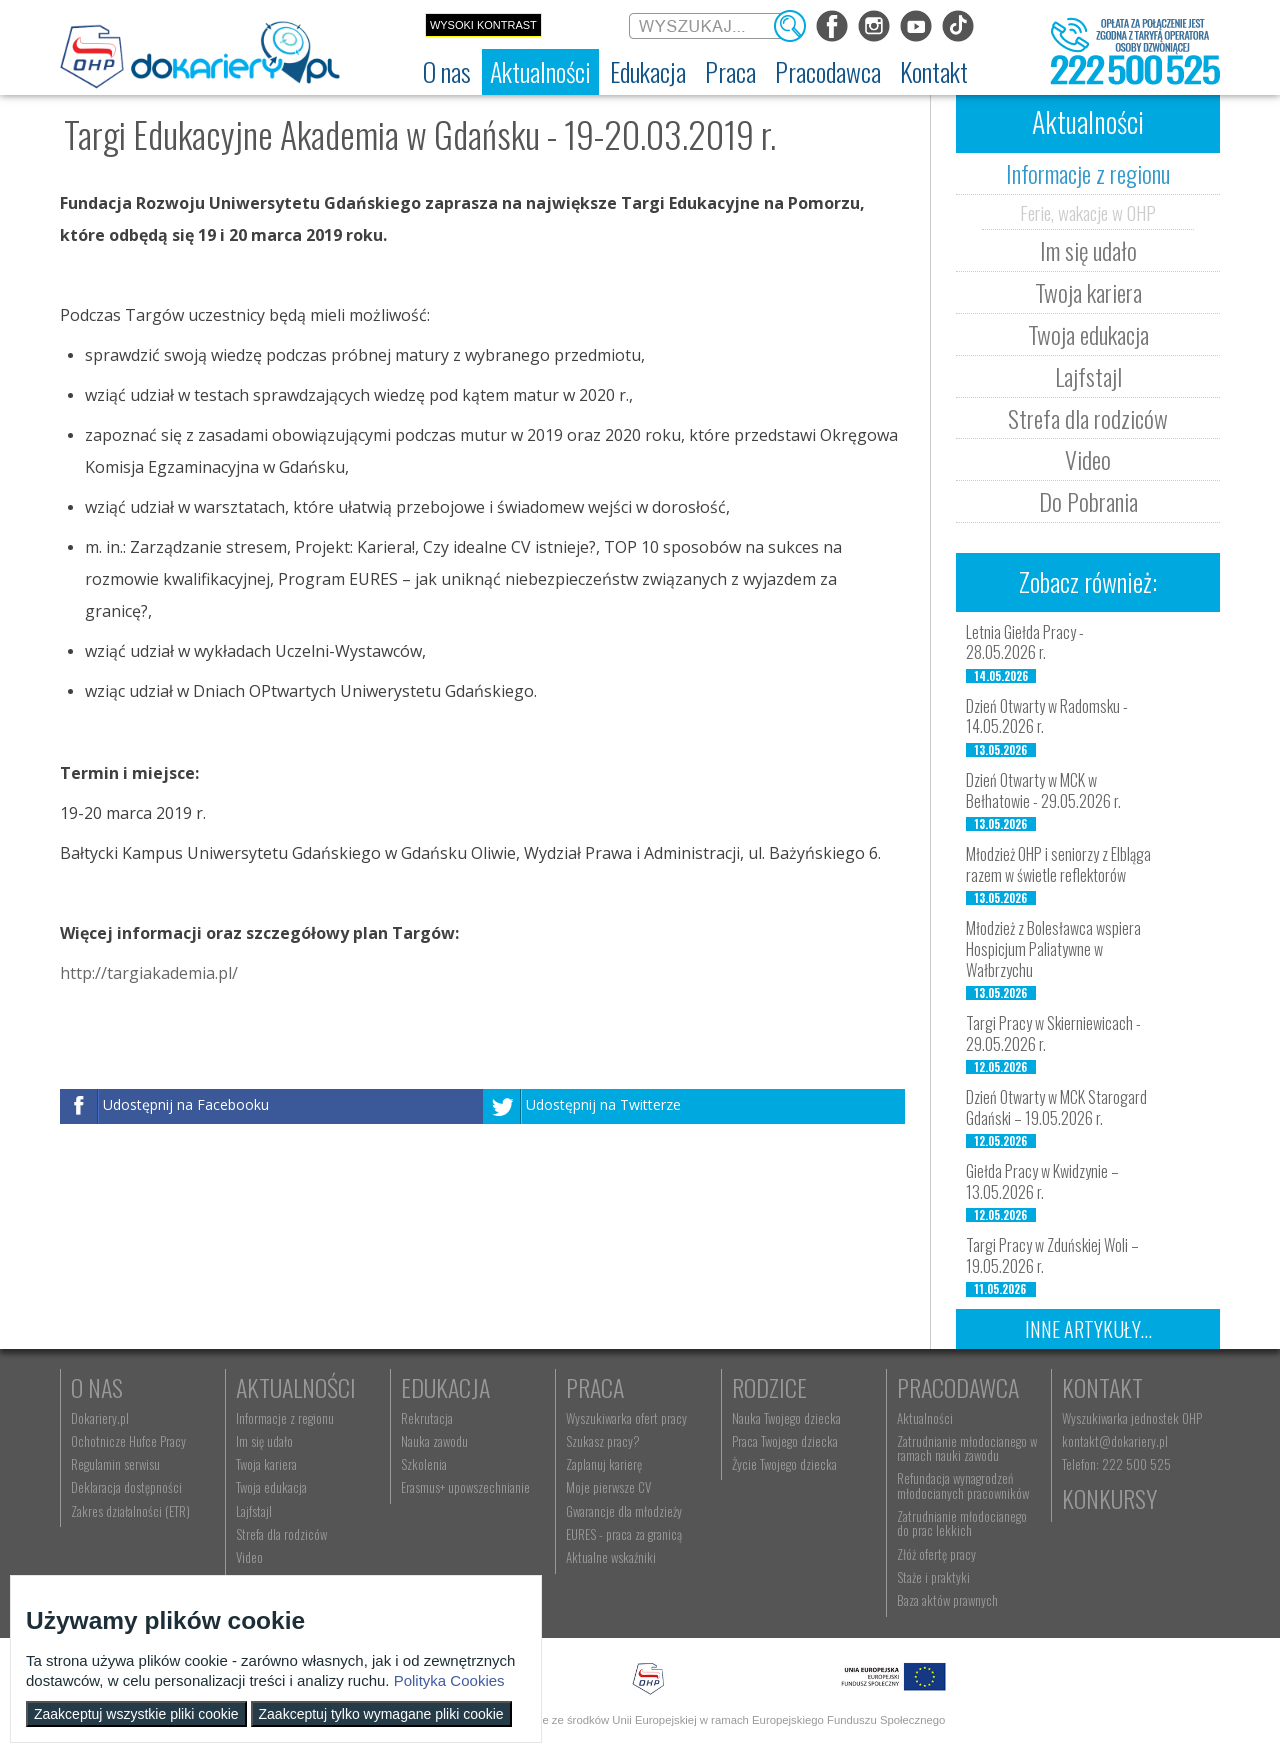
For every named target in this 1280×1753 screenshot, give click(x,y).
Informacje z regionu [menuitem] (285, 1418)
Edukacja (445, 1387)
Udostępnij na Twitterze (603, 1104)
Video (1088, 459)
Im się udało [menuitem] (264, 1441)
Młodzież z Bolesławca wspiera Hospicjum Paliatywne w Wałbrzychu (1053, 949)
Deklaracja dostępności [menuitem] (126, 1487)
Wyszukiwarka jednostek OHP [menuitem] (1132, 1418)
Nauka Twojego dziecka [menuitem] (786, 1418)
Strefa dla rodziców (1088, 418)
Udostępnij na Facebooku (186, 1104)
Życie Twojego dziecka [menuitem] (784, 1464)
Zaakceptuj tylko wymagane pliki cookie (381, 1714)
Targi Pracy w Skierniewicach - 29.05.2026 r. (1053, 1033)
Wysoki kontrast (483, 25)
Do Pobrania (1088, 501)
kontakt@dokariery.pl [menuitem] (1115, 1441)
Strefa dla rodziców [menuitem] (281, 1534)
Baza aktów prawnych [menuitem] (947, 1600)
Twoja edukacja (1088, 334)
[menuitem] (447, 72)
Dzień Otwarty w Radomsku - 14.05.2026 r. (1047, 716)
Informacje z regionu (1088, 173)
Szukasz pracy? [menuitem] (603, 1441)
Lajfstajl (1088, 376)
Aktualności (296, 1387)
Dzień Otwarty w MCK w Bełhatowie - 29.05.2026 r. (1043, 790)
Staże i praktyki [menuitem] (933, 1577)
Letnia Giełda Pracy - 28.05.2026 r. (1025, 642)
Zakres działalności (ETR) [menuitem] (130, 1511)
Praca (595, 1387)
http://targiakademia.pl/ (149, 973)
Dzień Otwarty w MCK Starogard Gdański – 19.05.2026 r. (1056, 1107)
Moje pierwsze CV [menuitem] (608, 1487)
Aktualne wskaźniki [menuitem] (611, 1557)
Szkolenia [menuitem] (424, 1464)
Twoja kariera (1088, 292)
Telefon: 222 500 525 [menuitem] (1116, 1464)
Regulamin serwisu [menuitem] (115, 1464)
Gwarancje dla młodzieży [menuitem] (624, 1511)
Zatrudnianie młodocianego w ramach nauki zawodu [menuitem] (967, 1448)
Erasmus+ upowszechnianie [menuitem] (465, 1487)
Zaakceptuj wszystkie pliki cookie (136, 1714)
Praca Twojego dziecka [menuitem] (785, 1441)
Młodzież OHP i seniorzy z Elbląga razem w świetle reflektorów (1058, 864)
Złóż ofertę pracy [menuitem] (936, 1554)
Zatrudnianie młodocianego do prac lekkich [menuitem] (962, 1523)
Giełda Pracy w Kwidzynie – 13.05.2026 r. (1042, 1181)
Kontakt (1102, 1387)
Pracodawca (958, 1387)
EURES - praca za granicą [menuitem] (624, 1534)
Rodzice (769, 1387)
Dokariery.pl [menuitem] (100, 1418)
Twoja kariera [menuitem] (266, 1464)
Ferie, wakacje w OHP (1088, 212)
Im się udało (1088, 250)
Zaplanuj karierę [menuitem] (604, 1464)
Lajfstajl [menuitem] (254, 1511)
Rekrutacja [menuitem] (427, 1418)
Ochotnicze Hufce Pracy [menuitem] (128, 1441)
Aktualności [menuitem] (925, 1418)
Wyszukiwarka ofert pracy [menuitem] (626, 1418)
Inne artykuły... (1088, 1329)
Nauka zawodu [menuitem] (434, 1441)
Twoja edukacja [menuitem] (271, 1487)
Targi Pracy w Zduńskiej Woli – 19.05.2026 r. (1052, 1255)
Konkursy (1109, 1498)
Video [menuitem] (249, 1557)
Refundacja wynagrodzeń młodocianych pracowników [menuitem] (963, 1485)
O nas (97, 1387)
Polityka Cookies (449, 1680)
